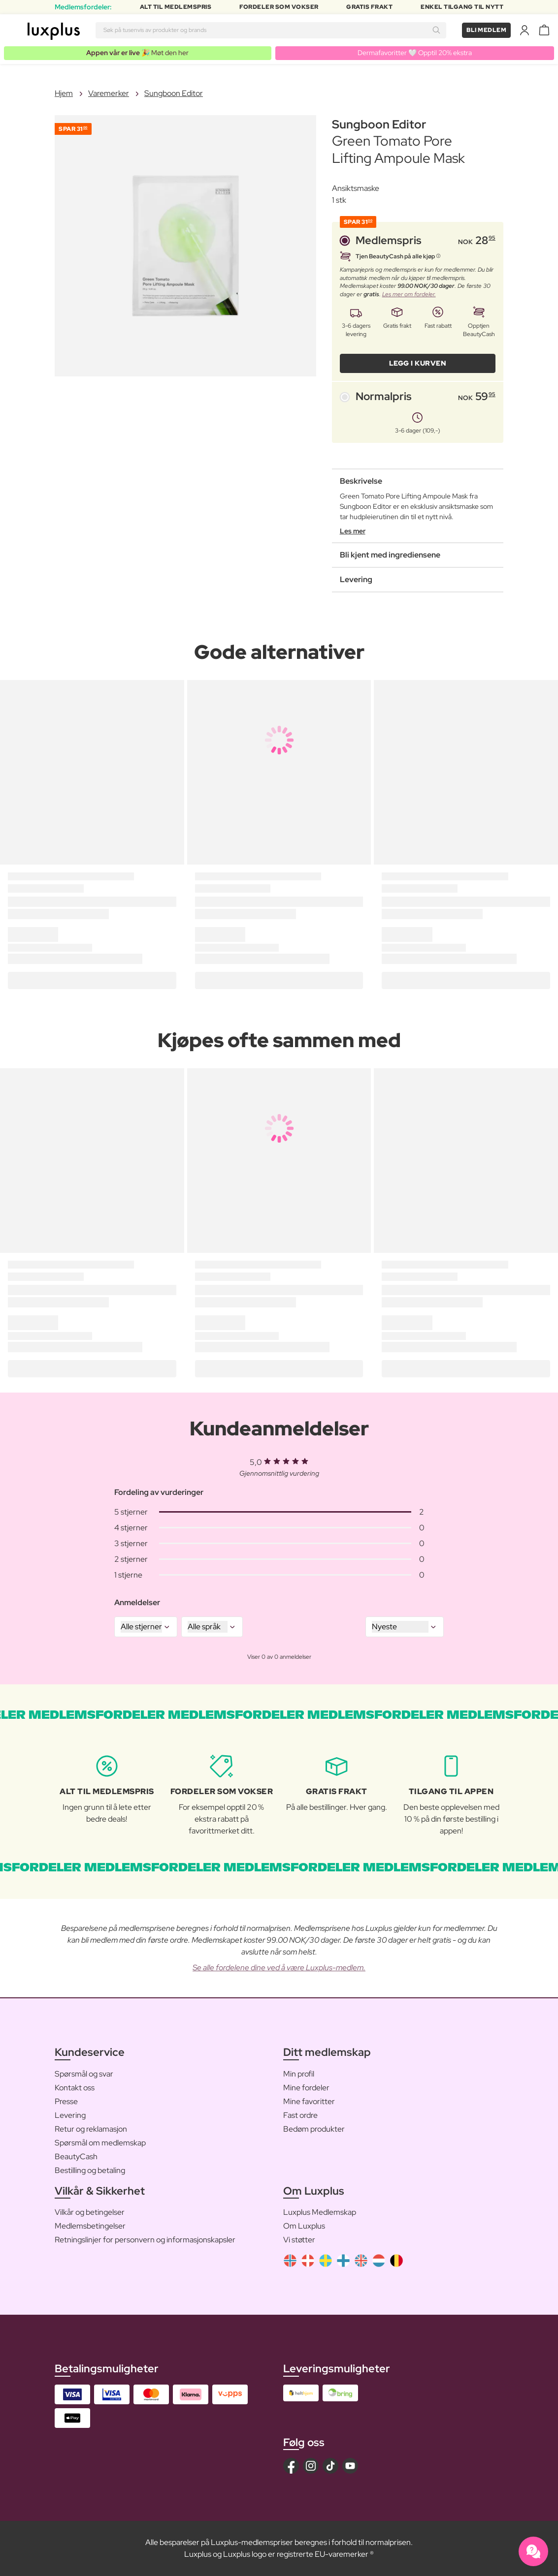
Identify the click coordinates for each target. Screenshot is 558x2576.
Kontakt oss (75, 2087)
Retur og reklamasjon (91, 2129)
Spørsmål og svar (84, 2074)
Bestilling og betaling (90, 2170)
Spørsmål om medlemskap (100, 2143)
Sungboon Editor (173, 93)
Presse (66, 2101)
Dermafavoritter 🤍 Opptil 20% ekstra (415, 52)
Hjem (64, 93)
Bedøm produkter (314, 2129)
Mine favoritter (309, 2101)
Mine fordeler (306, 2087)
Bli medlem (486, 30)
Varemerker (108, 93)
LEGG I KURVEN (418, 363)
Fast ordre (300, 2115)
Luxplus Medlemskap (319, 2212)
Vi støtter (299, 2240)
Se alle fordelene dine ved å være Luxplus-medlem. (279, 1967)
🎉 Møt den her (137, 52)
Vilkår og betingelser (90, 2212)
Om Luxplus (304, 2226)
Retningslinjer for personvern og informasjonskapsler (145, 2240)
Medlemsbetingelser (90, 2226)
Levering (70, 2115)
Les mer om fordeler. (409, 294)
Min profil (298, 2074)
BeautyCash (76, 2156)
